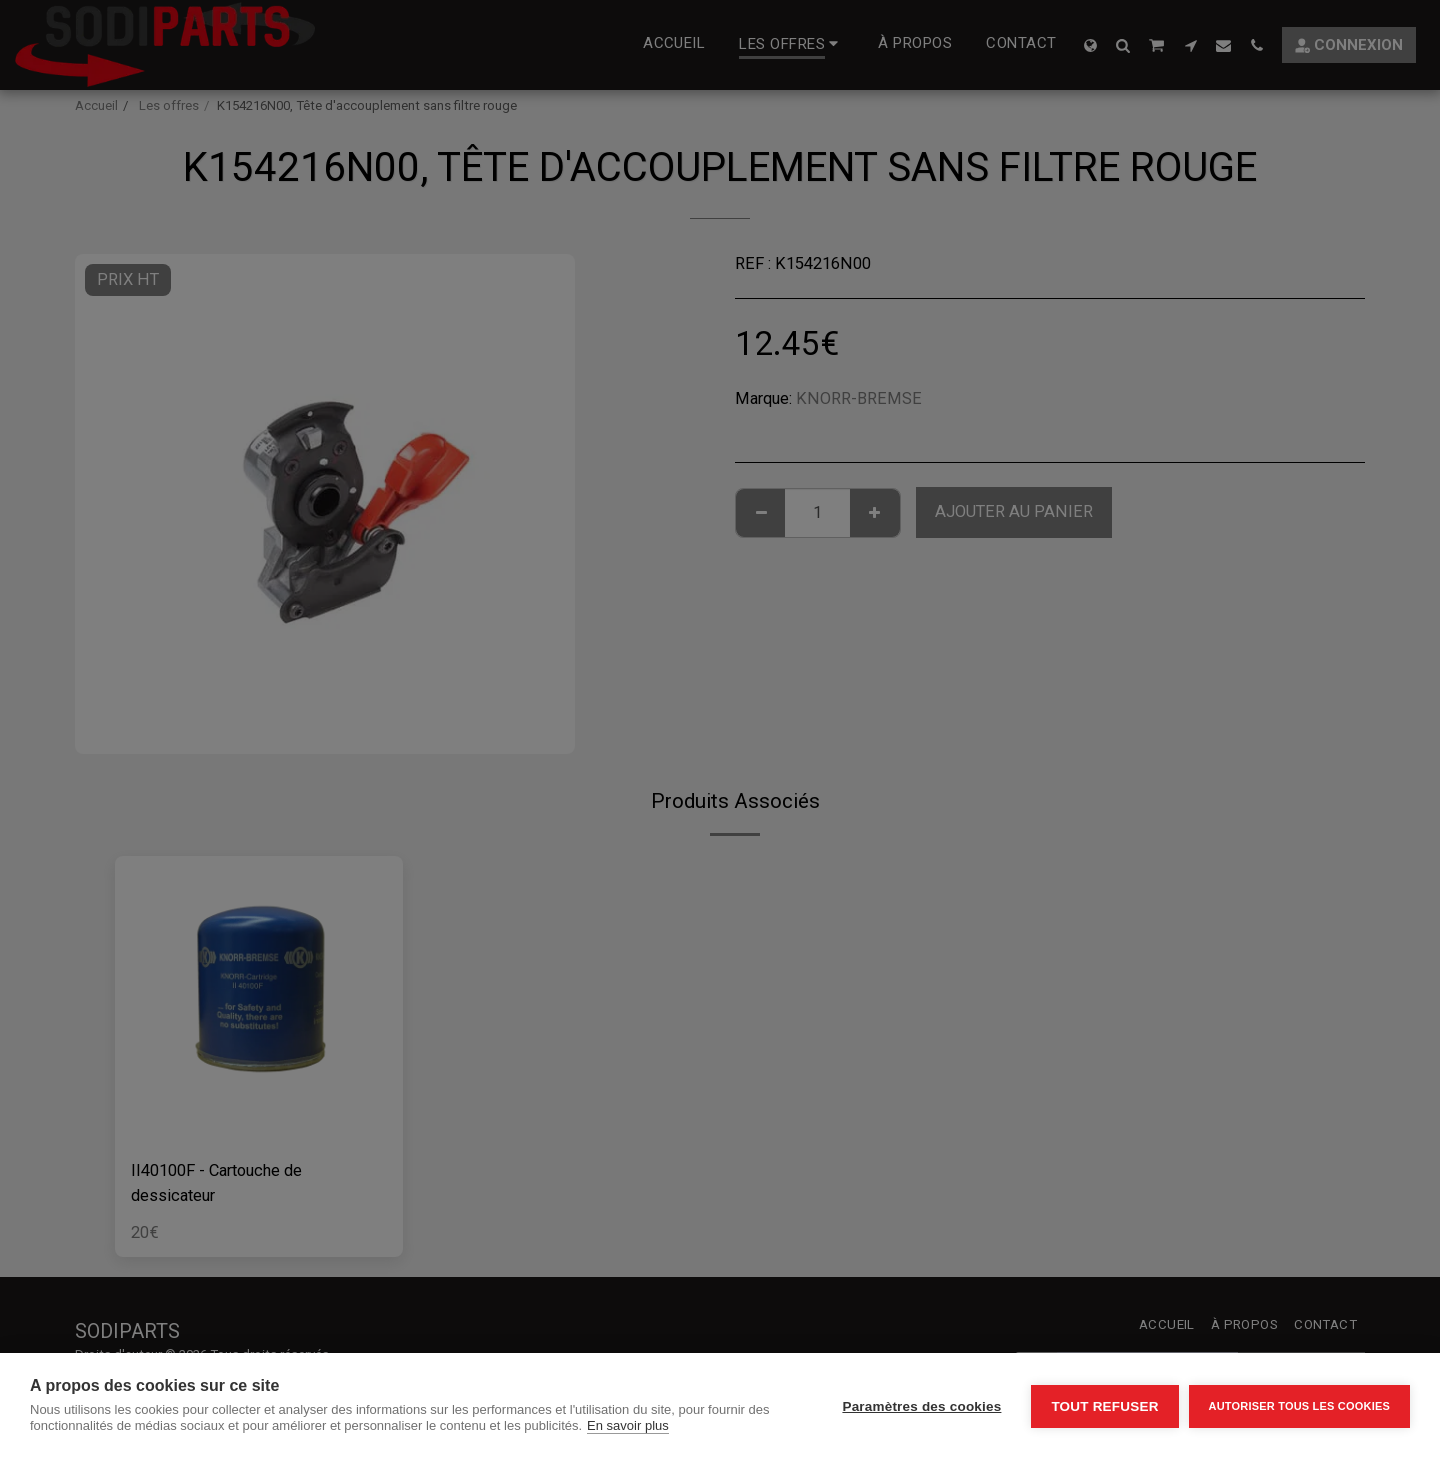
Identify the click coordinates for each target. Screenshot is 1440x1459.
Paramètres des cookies (921, 1406)
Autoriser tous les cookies (1299, 1406)
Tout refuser (1104, 1406)
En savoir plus (628, 1425)
